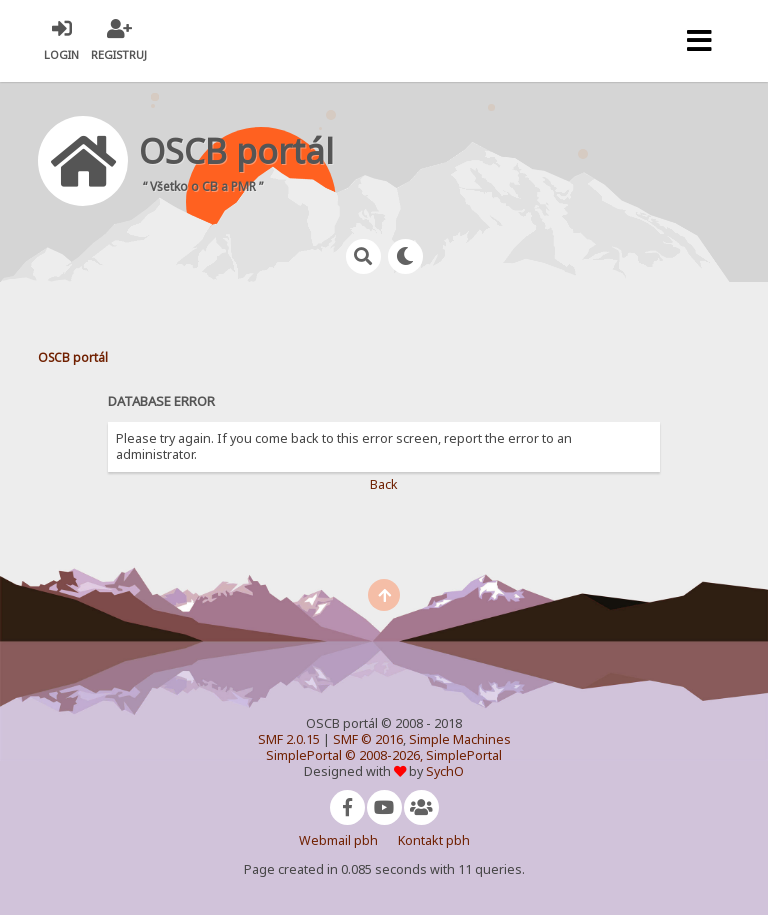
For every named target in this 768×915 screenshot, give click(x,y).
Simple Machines (460, 739)
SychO (445, 771)
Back (384, 484)
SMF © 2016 (368, 739)
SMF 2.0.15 (289, 739)
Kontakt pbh (434, 840)
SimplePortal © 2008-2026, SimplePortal (384, 755)
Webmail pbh (338, 840)
